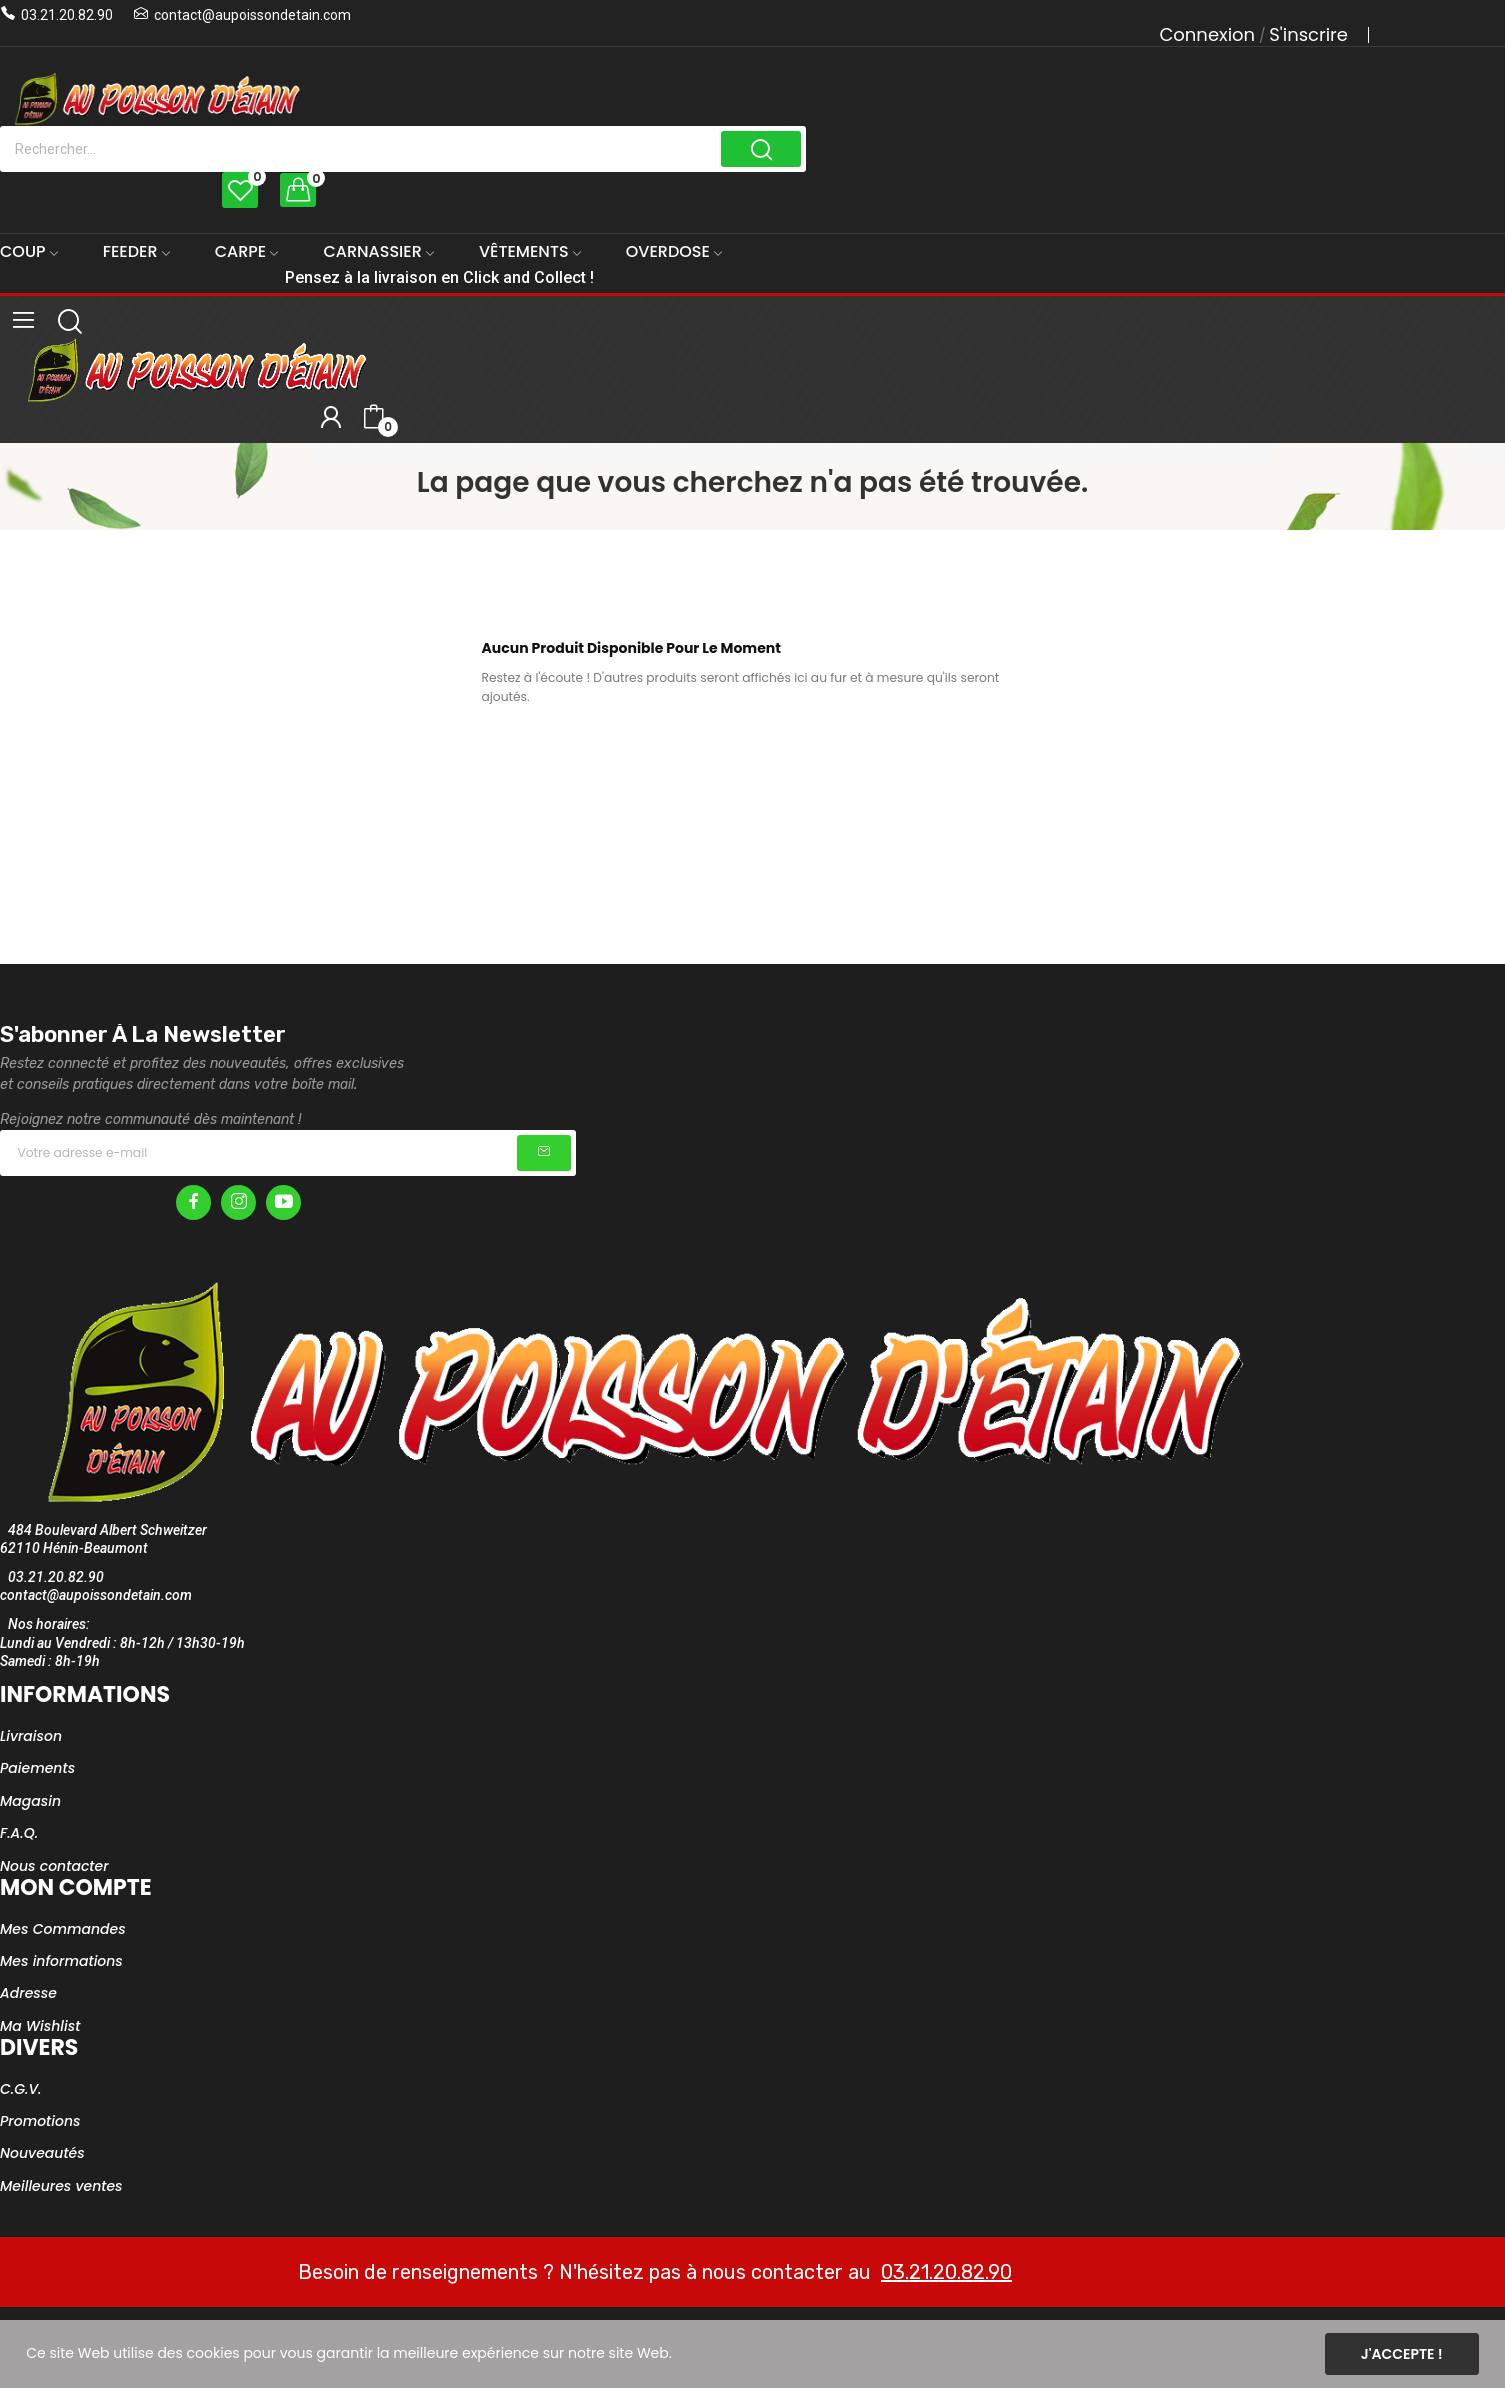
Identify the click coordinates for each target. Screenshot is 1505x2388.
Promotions (40, 2121)
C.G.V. (20, 2089)
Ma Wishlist (40, 2026)
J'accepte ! (1402, 2354)
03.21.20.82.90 (67, 15)
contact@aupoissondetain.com (252, 15)
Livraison (31, 1736)
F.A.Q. (19, 1833)
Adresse (28, 1993)
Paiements (37, 1768)
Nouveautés (42, 2153)
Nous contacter (54, 1866)
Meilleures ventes (61, 2186)
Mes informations (61, 1961)
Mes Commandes (63, 1929)
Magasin (30, 1801)
